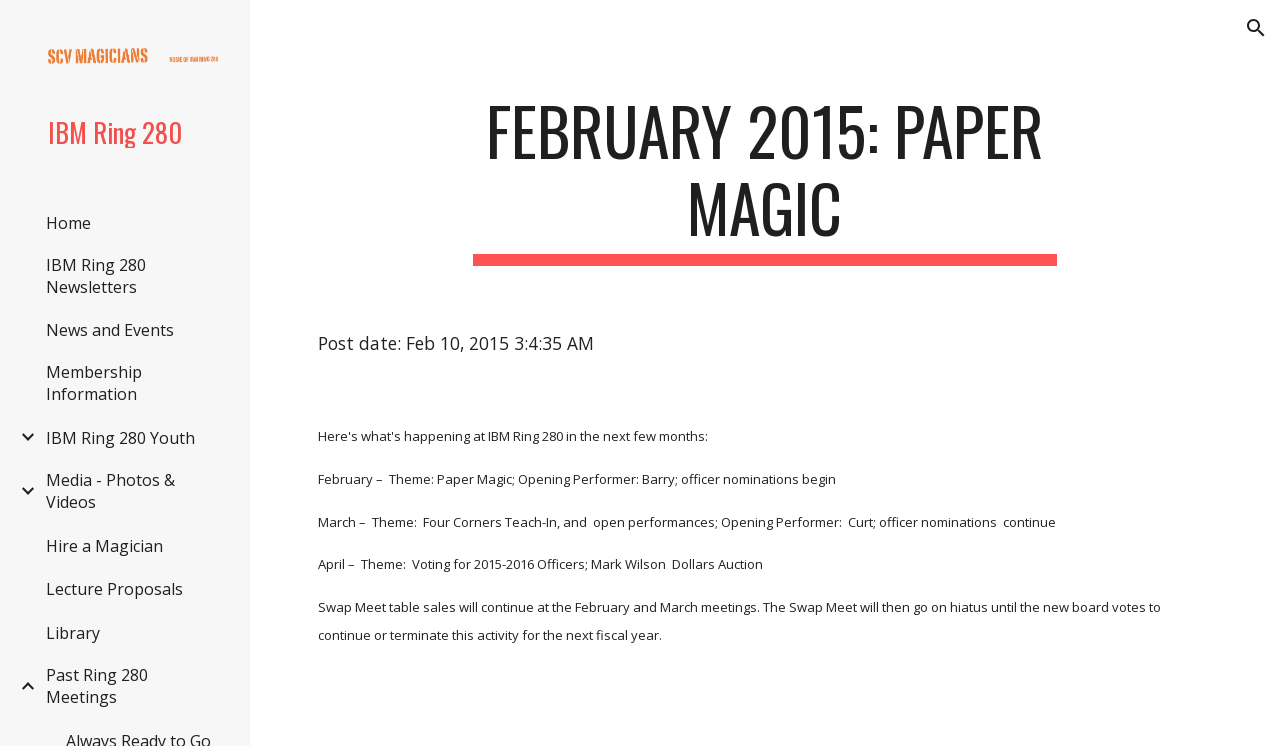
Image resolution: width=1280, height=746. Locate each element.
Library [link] (73, 633)
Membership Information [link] (94, 383)
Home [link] (68, 223)
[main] (764, 179)
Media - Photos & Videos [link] (110, 491)
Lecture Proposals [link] (114, 589)
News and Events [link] (110, 330)
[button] (1256, 28)
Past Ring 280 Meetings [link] (97, 686)
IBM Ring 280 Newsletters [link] (96, 276)
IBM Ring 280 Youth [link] (120, 438)
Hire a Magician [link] (104, 546)
